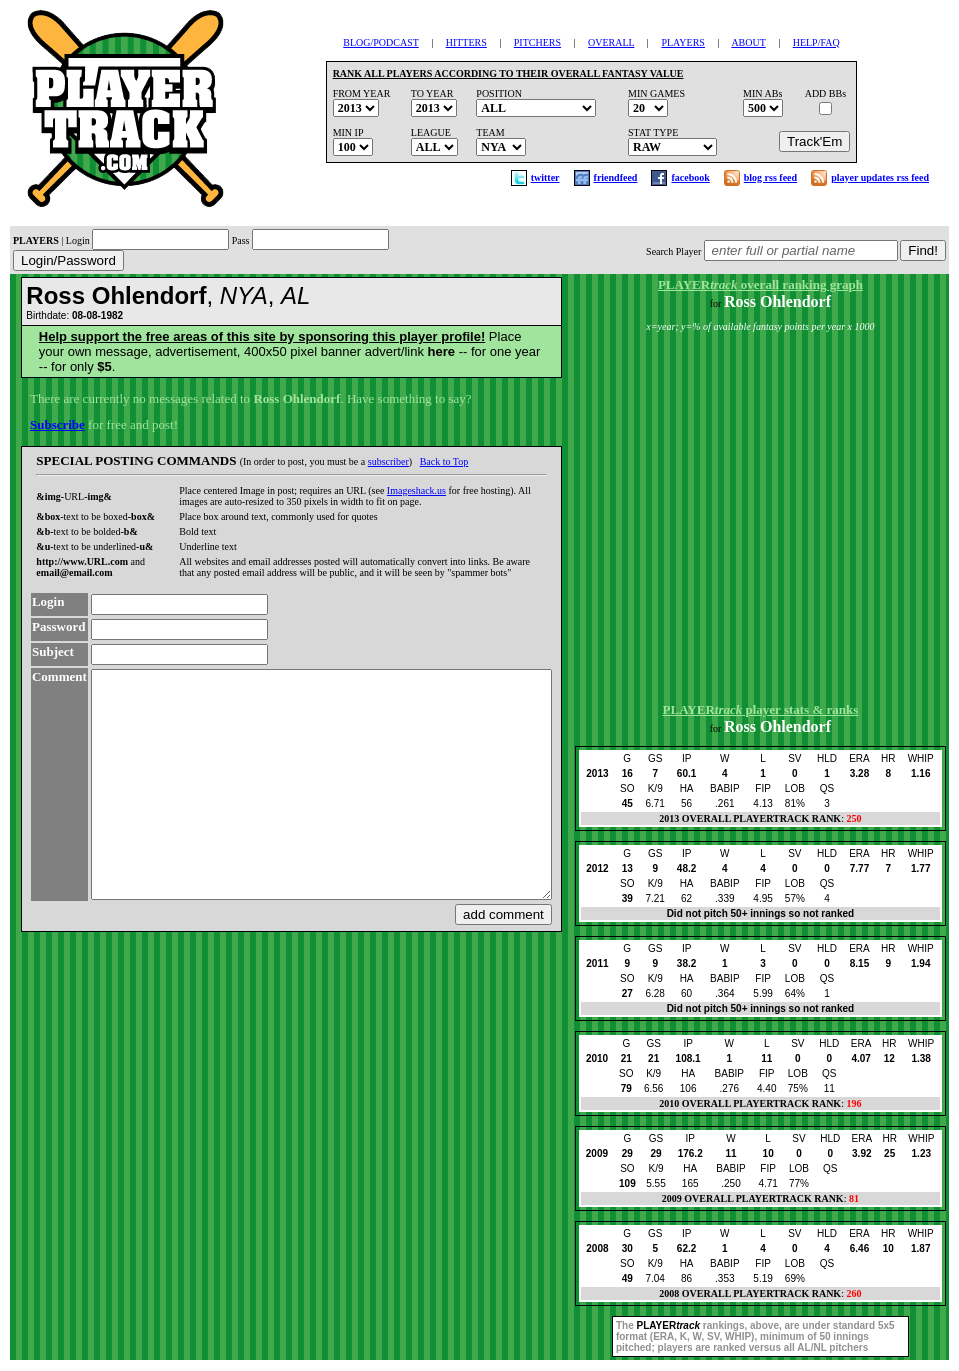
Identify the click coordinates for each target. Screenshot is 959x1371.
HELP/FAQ (816, 42)
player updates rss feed (880, 177)
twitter (545, 177)
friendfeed (616, 177)
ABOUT (748, 42)
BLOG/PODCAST (380, 42)
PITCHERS (537, 42)
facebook (690, 177)
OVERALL (611, 42)
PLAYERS (683, 42)
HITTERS (466, 42)
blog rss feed (770, 177)
